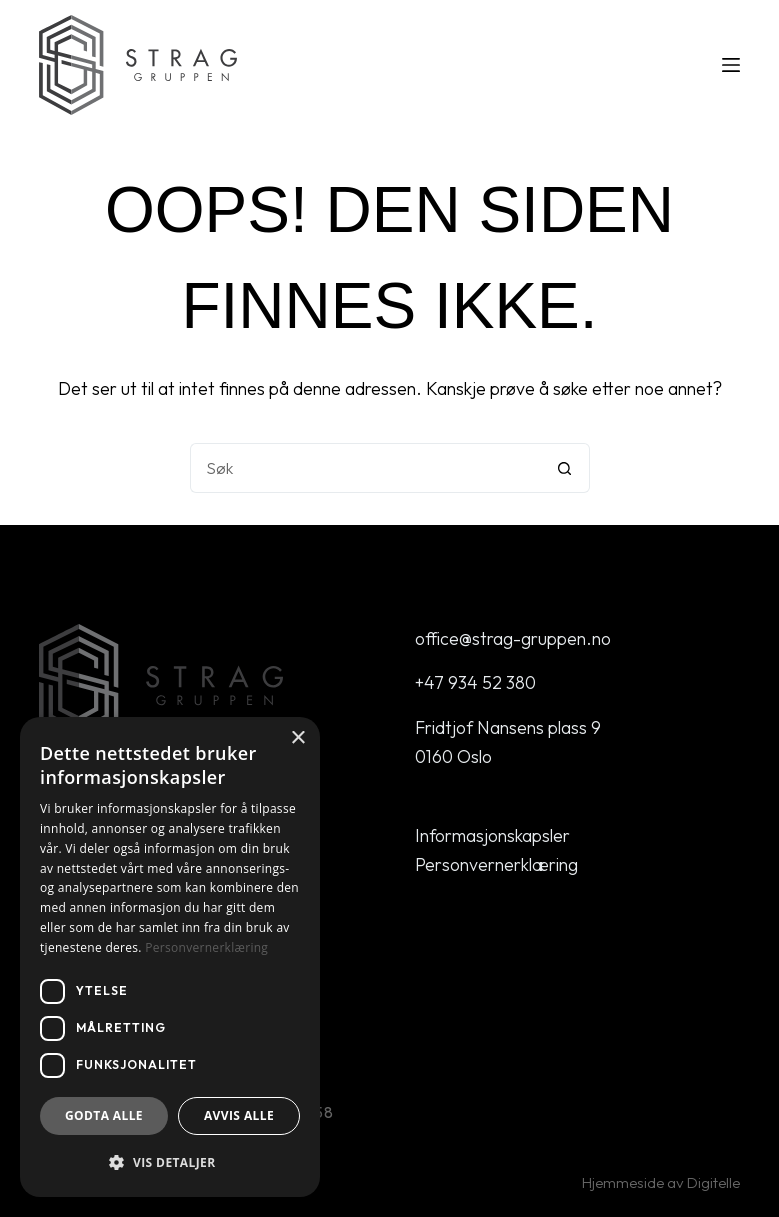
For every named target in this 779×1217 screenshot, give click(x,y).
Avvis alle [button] (239, 1115)
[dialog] (170, 957)
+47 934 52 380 (475, 682)
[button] (170, 1162)
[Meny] (731, 65)
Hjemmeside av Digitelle (661, 1182)
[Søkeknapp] (565, 468)
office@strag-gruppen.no (513, 638)
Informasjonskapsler (492, 835)
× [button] (297, 738)
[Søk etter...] (365, 468)
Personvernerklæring (496, 864)
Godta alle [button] (104, 1115)
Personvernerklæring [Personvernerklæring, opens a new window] (206, 947)
